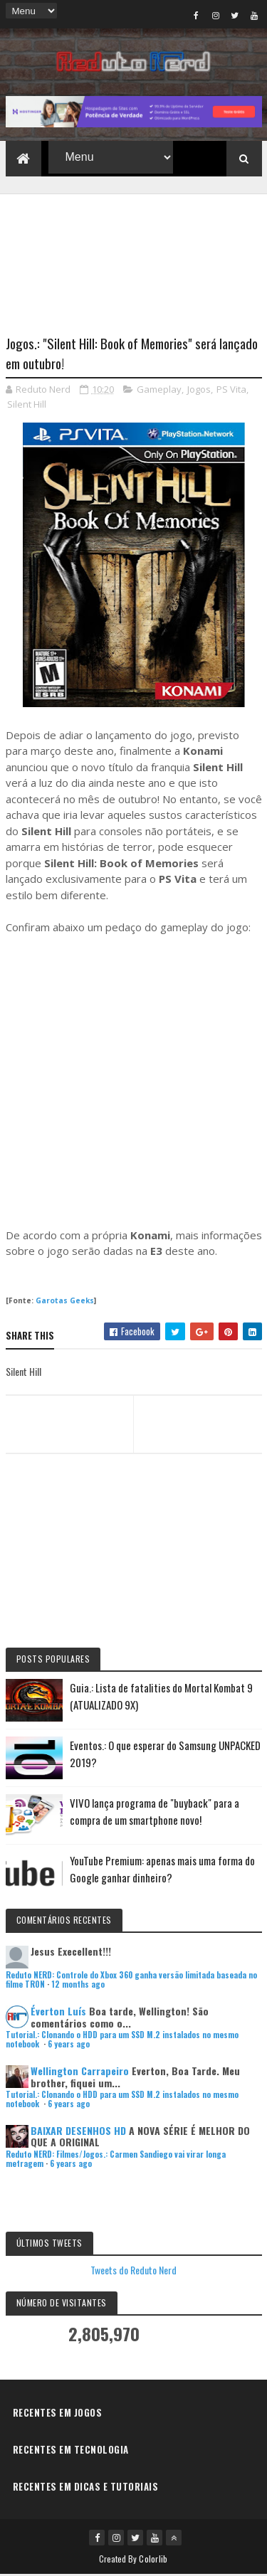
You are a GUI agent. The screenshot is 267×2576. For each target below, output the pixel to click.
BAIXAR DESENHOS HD (78, 2131)
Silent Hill (26, 405)
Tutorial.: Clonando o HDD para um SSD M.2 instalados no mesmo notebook (122, 2040)
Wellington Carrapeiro (80, 2071)
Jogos (199, 390)
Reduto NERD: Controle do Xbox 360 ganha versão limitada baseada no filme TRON (131, 1981)
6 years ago (69, 2046)
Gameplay (159, 390)
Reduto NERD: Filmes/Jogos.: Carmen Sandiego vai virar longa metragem (116, 2160)
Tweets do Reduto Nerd (133, 2271)
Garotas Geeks (65, 1302)
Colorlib (153, 2560)
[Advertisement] (134, 257)
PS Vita (231, 390)
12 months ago (78, 1986)
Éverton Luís (58, 2012)
